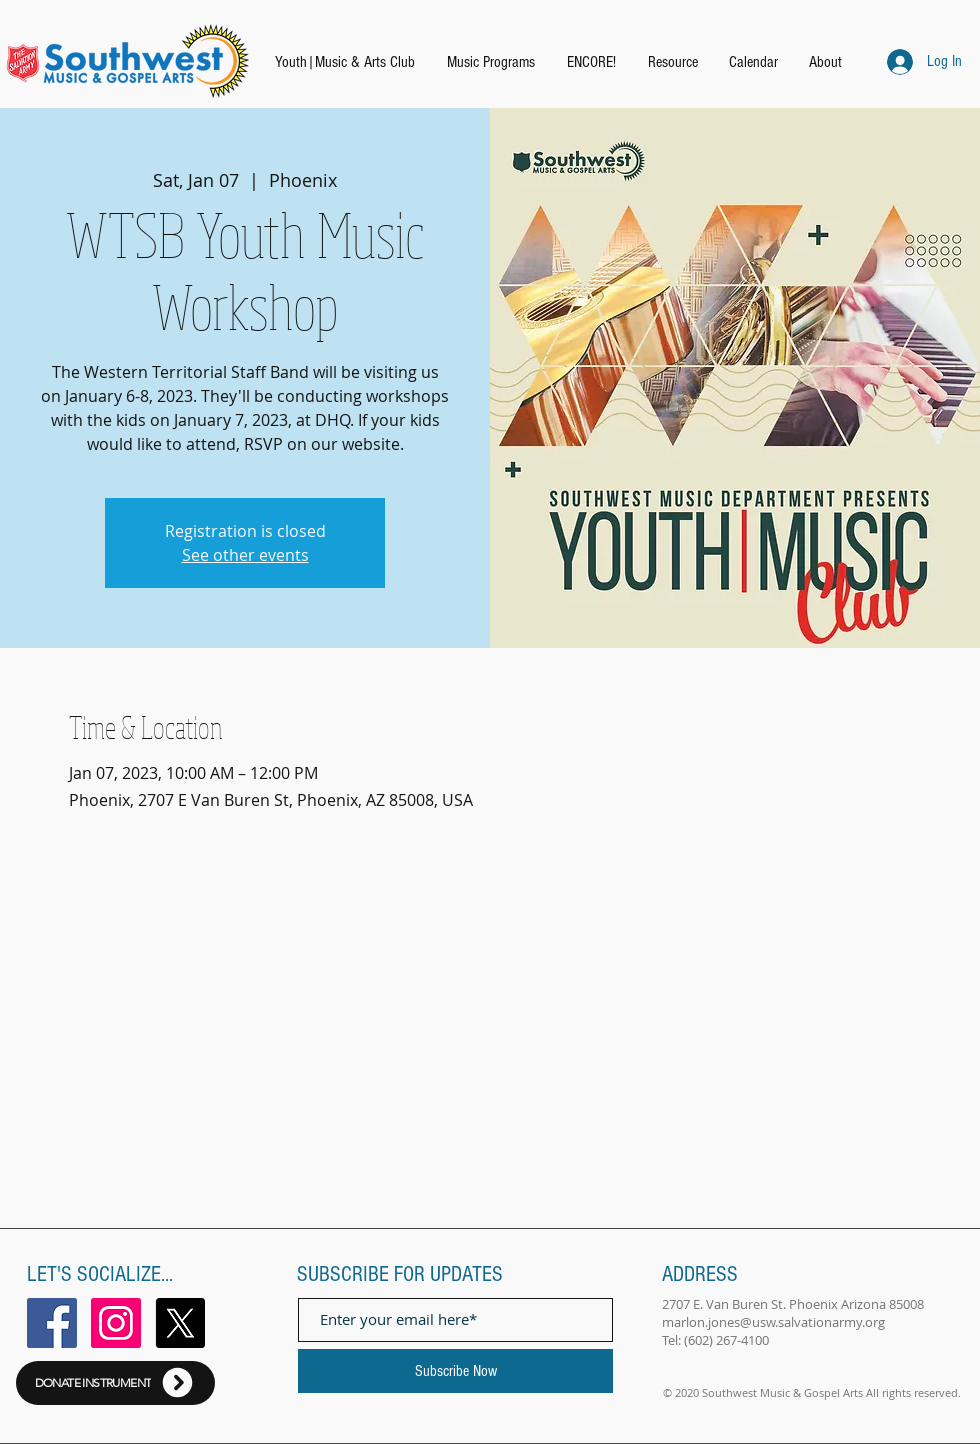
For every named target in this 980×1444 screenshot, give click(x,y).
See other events (245, 555)
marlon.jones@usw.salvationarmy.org (773, 1322)
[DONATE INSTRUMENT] (115, 1383)
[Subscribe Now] (455, 1371)
